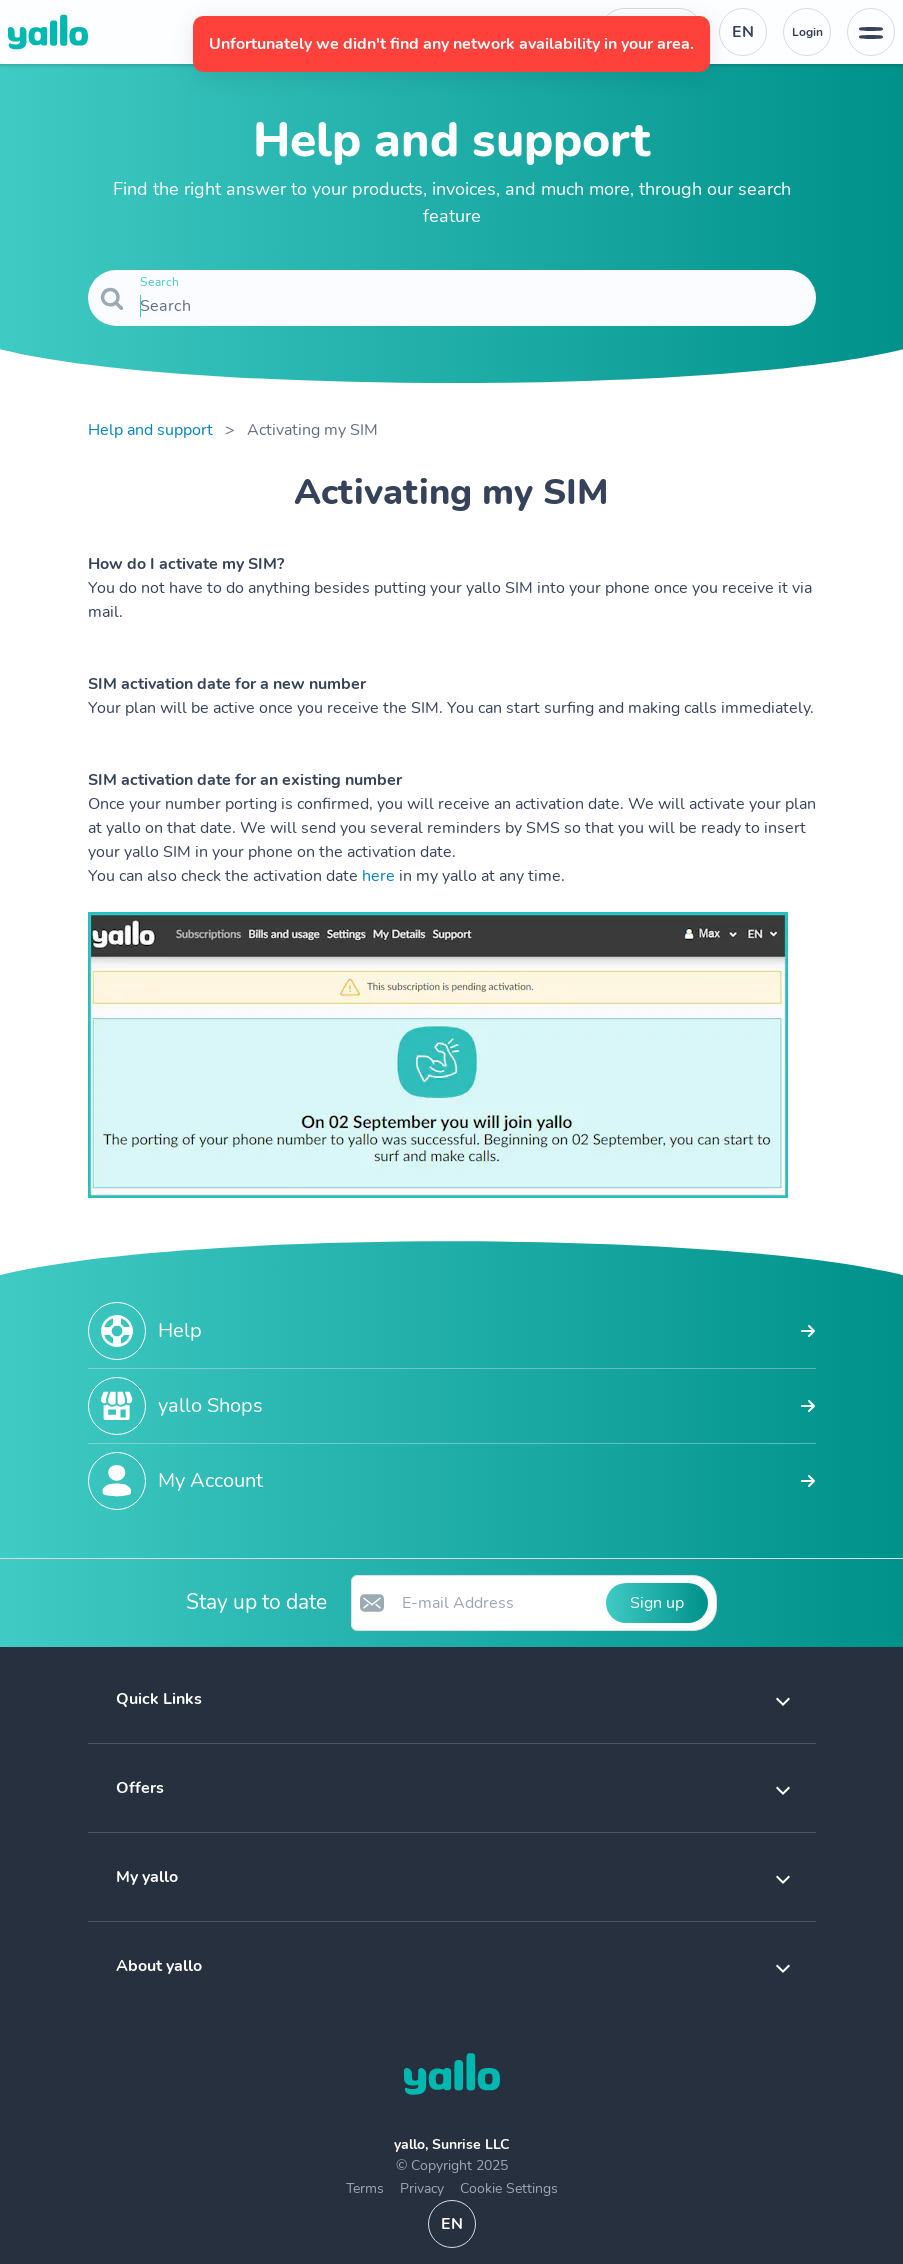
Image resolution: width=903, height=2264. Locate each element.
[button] (452, 1699)
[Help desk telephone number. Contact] (651, 32)
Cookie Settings (509, 2188)
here (378, 876)
